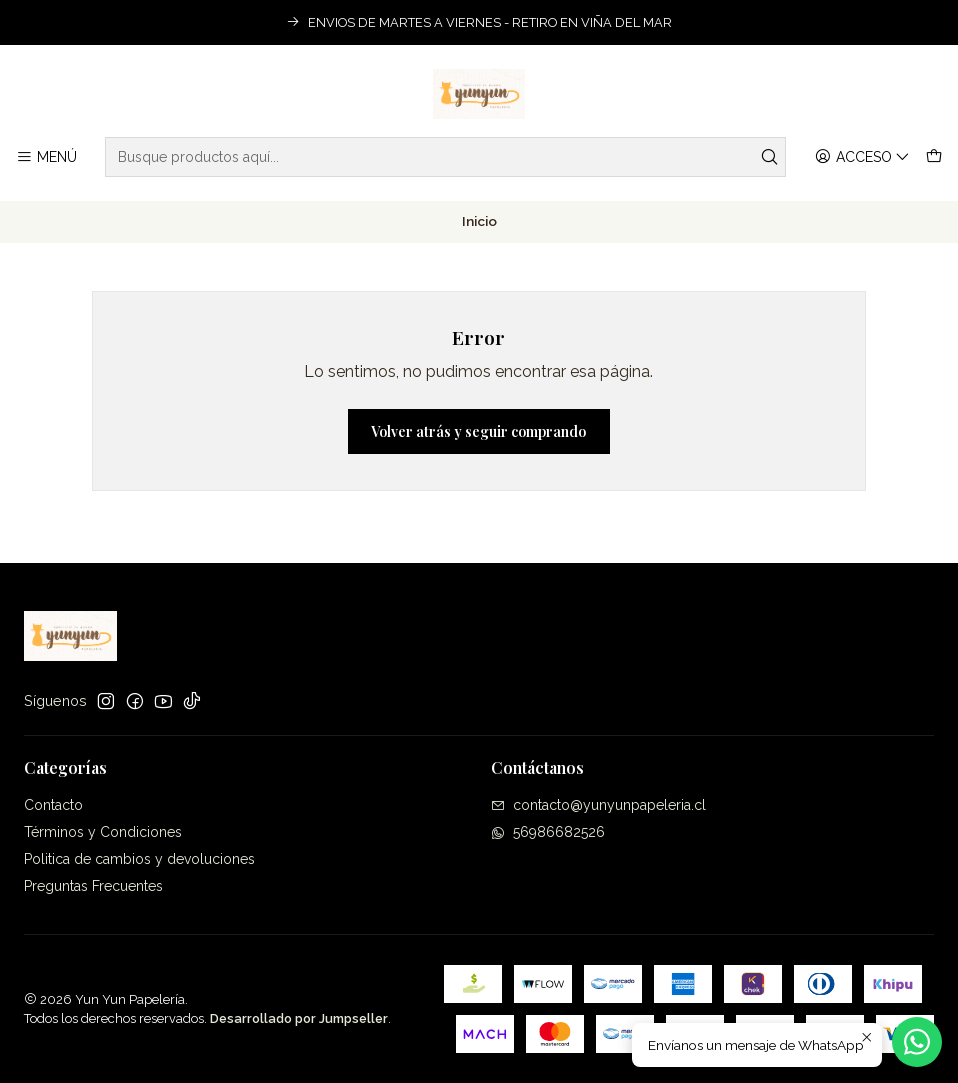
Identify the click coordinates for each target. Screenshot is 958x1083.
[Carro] (934, 157)
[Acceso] (862, 157)
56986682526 (548, 832)
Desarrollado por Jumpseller (299, 1018)
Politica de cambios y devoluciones (139, 859)
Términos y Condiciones (103, 832)
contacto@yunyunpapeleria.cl (598, 805)
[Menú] (46, 157)
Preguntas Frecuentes (93, 886)
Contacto (53, 805)
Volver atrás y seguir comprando (478, 431)
